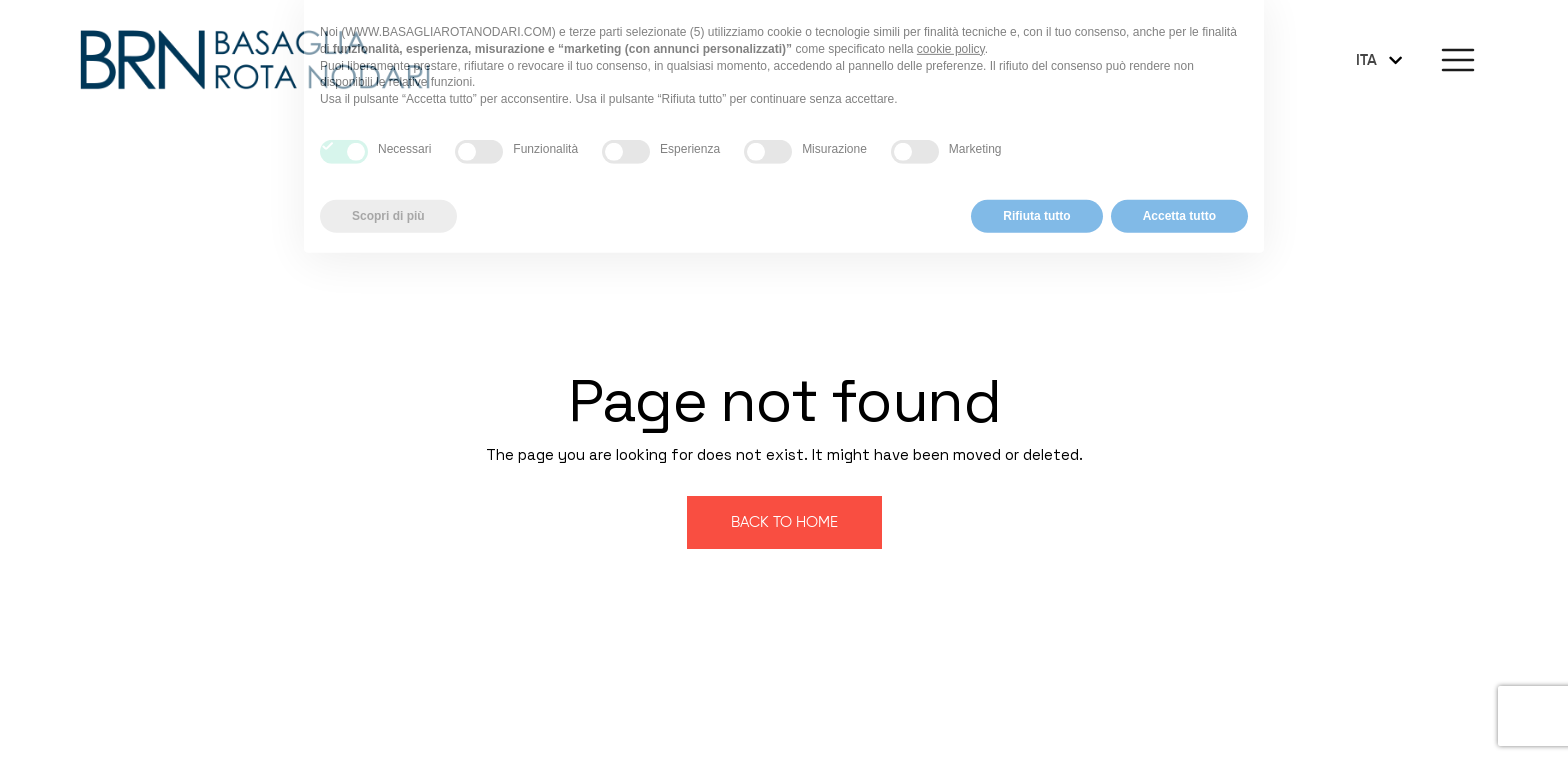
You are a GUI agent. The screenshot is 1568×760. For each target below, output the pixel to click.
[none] (1380, 60)
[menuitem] (1380, 60)
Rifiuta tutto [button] (1036, 193)
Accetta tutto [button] (1179, 193)
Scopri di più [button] (388, 193)
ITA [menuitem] (1366, 60)
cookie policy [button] (951, 26)
